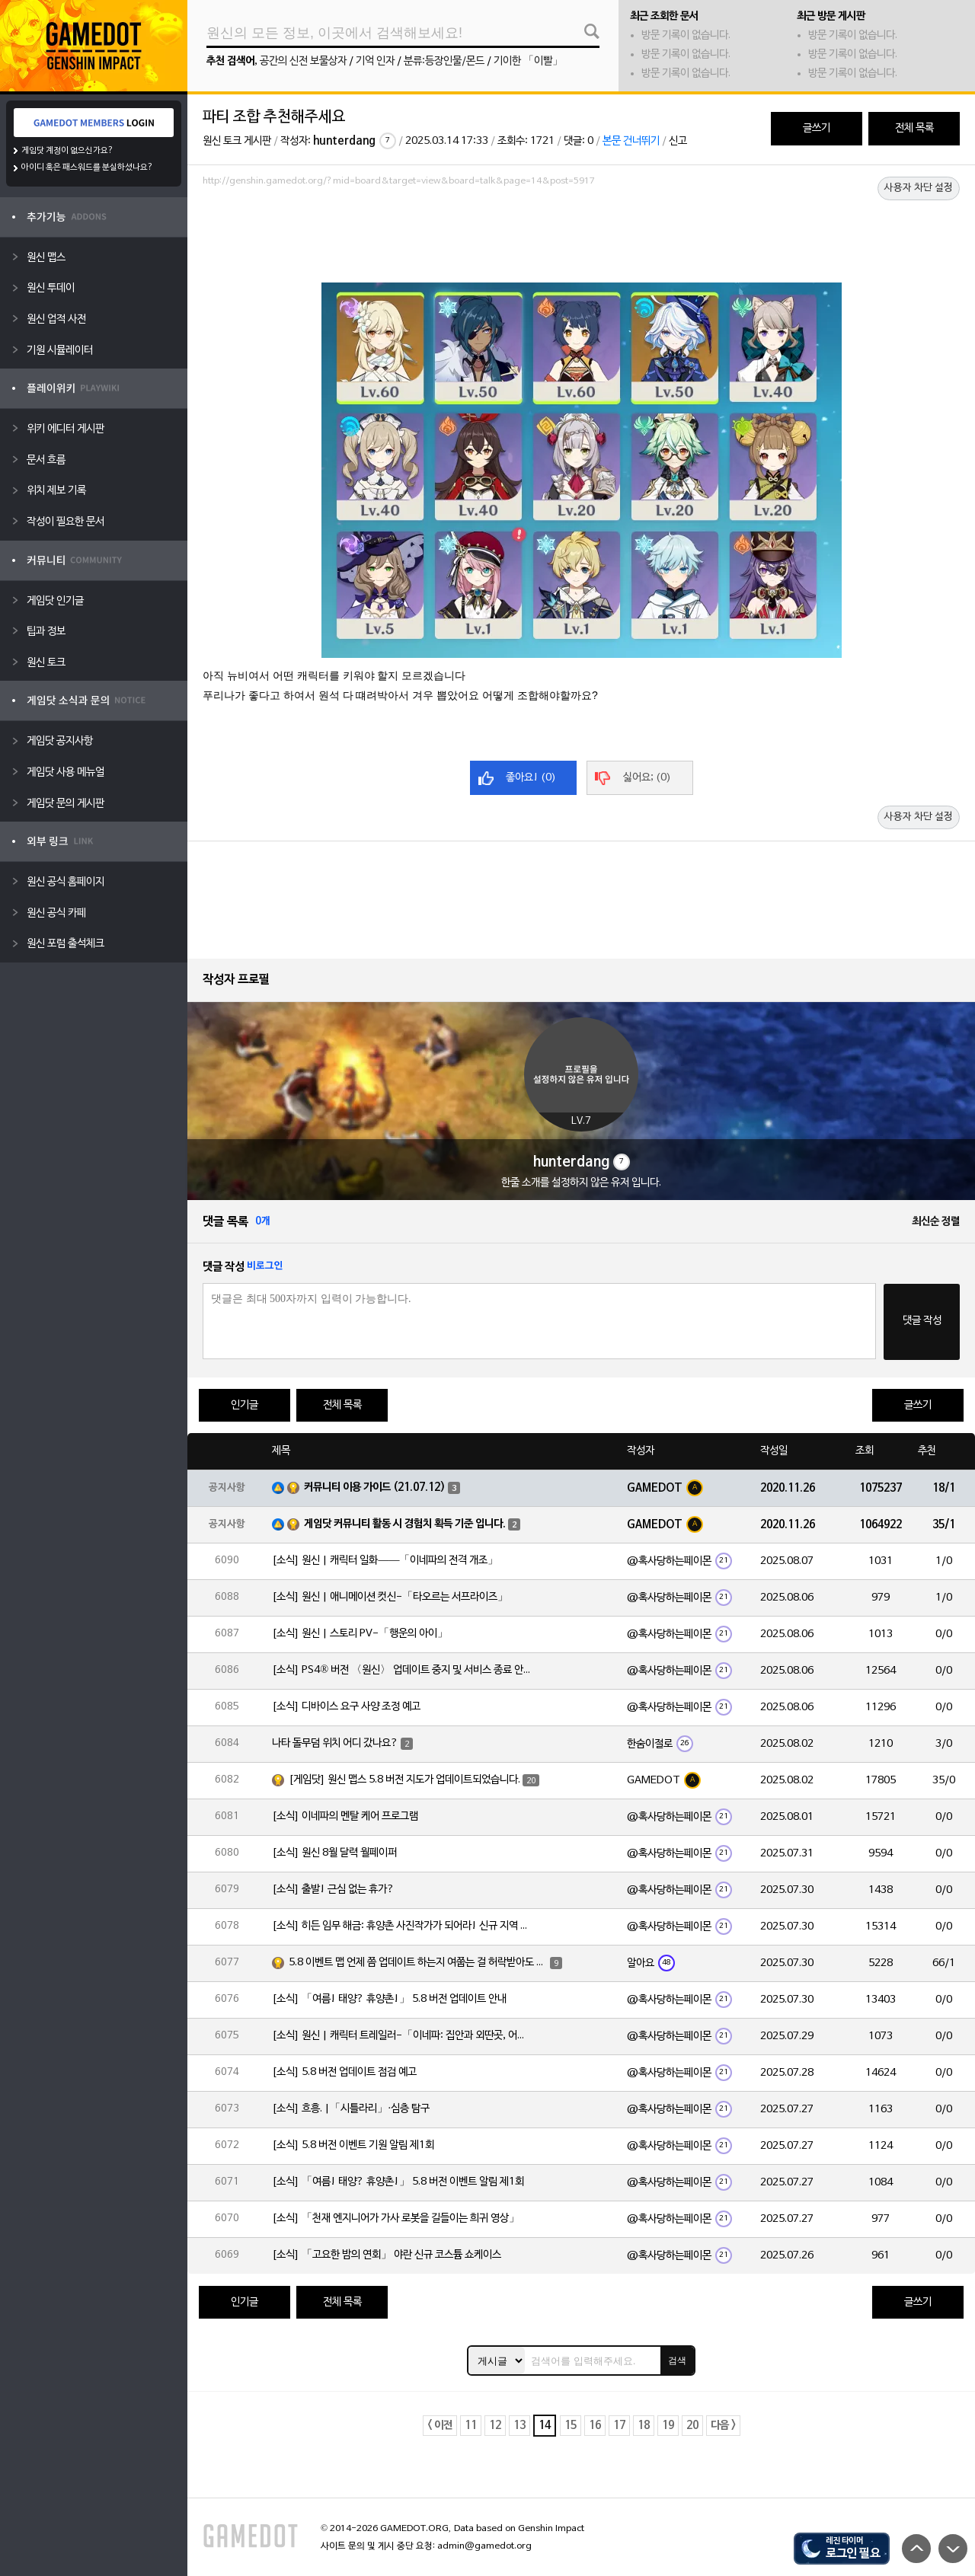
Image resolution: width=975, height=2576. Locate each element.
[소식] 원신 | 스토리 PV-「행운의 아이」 (360, 1633)
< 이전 (439, 2425)
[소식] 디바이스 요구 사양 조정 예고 (346, 1707)
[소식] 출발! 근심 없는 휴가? (333, 1889)
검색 (677, 2360)
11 (471, 2425)
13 (519, 2425)
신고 (678, 141)
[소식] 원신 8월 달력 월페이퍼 (334, 1853)
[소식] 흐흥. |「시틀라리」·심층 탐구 (351, 2109)
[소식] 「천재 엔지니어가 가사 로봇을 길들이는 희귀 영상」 (395, 2218)
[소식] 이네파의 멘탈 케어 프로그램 (345, 1816)
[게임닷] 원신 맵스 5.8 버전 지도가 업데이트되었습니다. (404, 1780)
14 (545, 2425)
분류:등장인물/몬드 (444, 61)
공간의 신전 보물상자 (303, 61)
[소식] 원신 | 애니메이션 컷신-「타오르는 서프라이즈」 (390, 1597)
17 (619, 2425)
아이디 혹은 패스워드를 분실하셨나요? (87, 167)
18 (644, 2425)
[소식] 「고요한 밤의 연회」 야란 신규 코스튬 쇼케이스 (386, 2255)
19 (668, 2425)
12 (495, 2425)
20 (692, 2425)
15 (570, 2425)
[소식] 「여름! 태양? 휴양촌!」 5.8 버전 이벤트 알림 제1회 (398, 2182)
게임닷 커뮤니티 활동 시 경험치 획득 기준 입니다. (405, 1524)
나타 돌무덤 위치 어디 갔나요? (335, 1743)
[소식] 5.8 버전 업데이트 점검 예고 (344, 2072)
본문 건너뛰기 (631, 141)
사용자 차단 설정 (918, 188)
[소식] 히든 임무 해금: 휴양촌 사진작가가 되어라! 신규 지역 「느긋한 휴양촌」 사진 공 (401, 1926)
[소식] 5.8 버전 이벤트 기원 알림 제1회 (353, 2145)
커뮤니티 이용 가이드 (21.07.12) (375, 1487)
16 (595, 2425)
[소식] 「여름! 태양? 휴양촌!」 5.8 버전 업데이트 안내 (389, 1999)
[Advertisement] (581, 234)
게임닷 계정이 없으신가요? (67, 150)
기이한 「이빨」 (528, 61)
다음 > (723, 2425)
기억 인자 (375, 61)
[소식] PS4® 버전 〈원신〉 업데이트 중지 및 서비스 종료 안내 (401, 1670)
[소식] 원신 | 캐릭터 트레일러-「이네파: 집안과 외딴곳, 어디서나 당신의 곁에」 (401, 2035)
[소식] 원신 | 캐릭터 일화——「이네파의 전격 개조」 (385, 1560)
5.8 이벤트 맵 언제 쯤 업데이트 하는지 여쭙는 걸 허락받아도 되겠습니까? (418, 1962)
